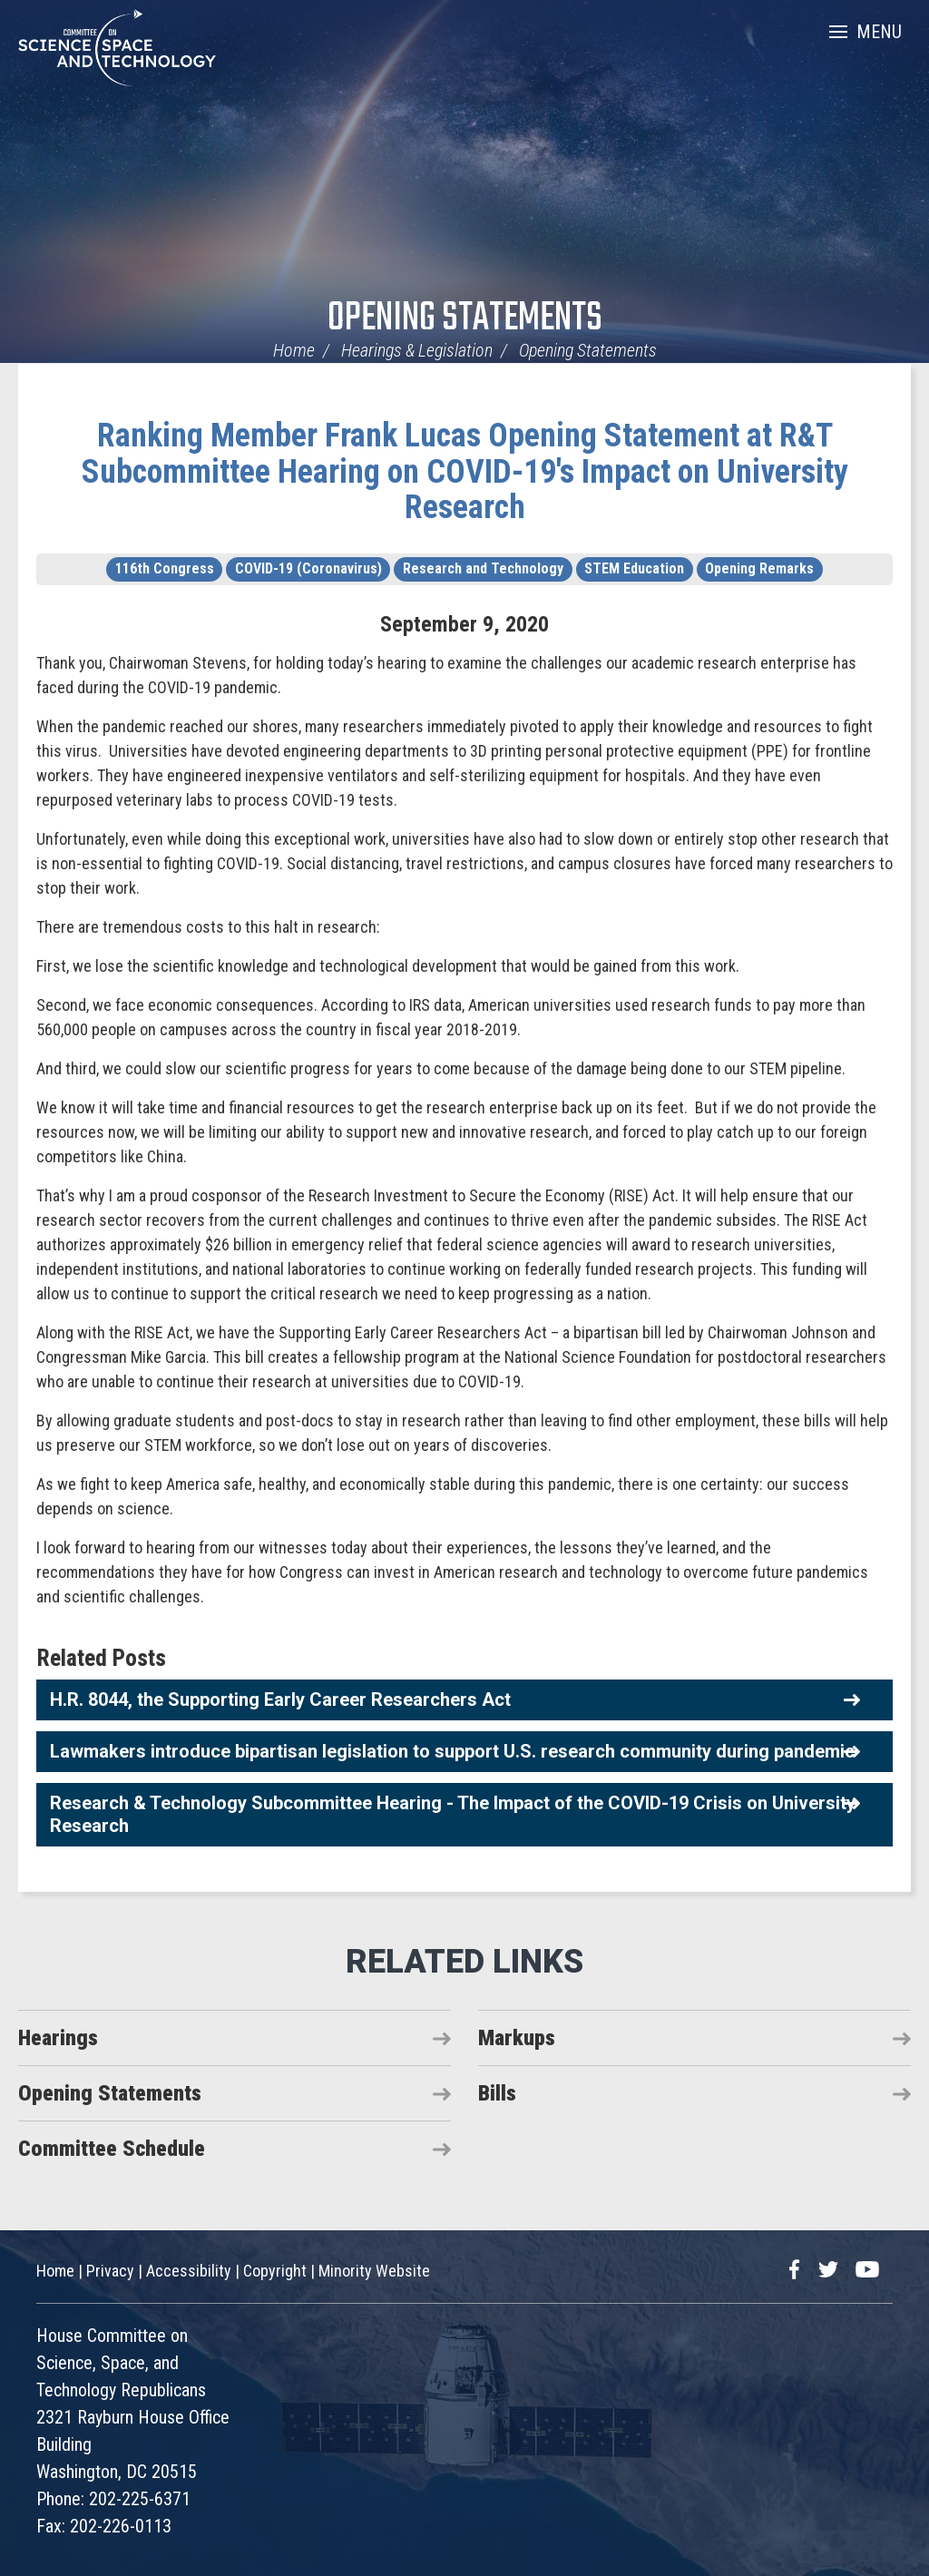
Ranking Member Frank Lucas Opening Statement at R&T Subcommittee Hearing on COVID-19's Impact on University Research (465, 471)
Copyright (275, 2270)
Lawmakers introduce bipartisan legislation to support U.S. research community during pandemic (452, 1751)
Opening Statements (465, 319)
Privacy (110, 2270)
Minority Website (374, 2270)
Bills (497, 2093)
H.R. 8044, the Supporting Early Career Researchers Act (280, 1699)
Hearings (58, 2038)
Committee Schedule (111, 2148)
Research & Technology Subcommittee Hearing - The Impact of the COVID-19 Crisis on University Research (453, 1814)
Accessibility (188, 2270)
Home (294, 350)
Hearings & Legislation (417, 350)
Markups (516, 2038)
